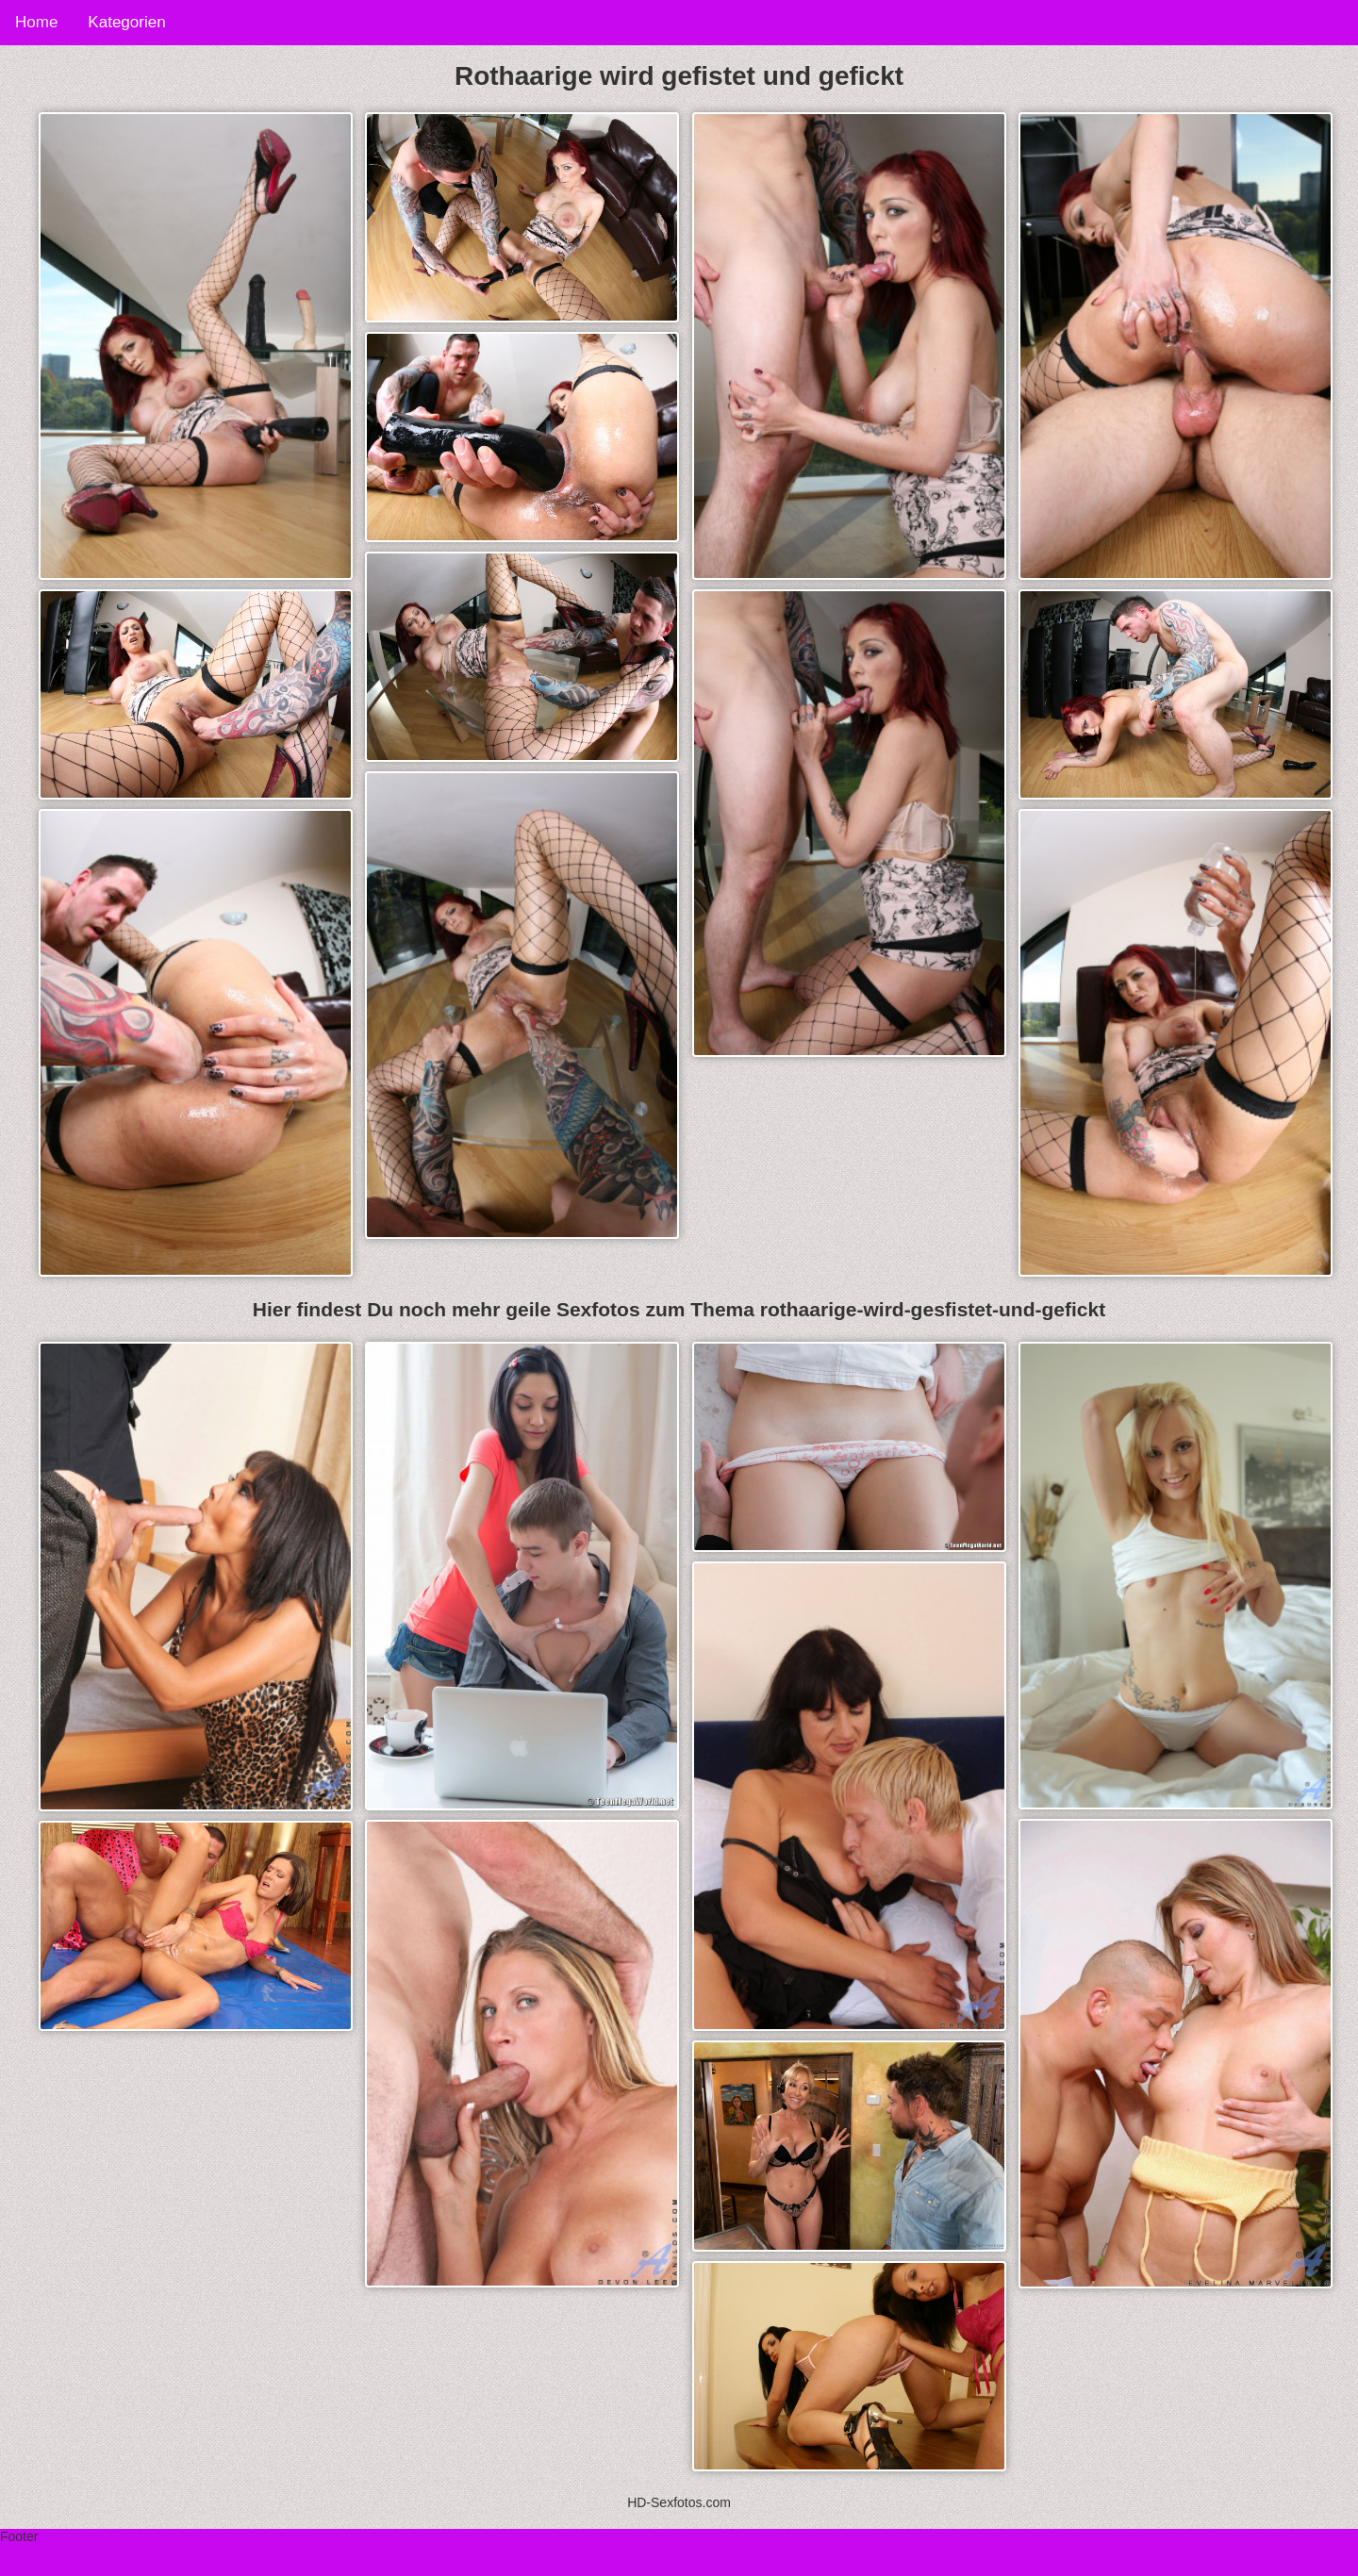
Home (36, 22)
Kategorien (126, 22)
